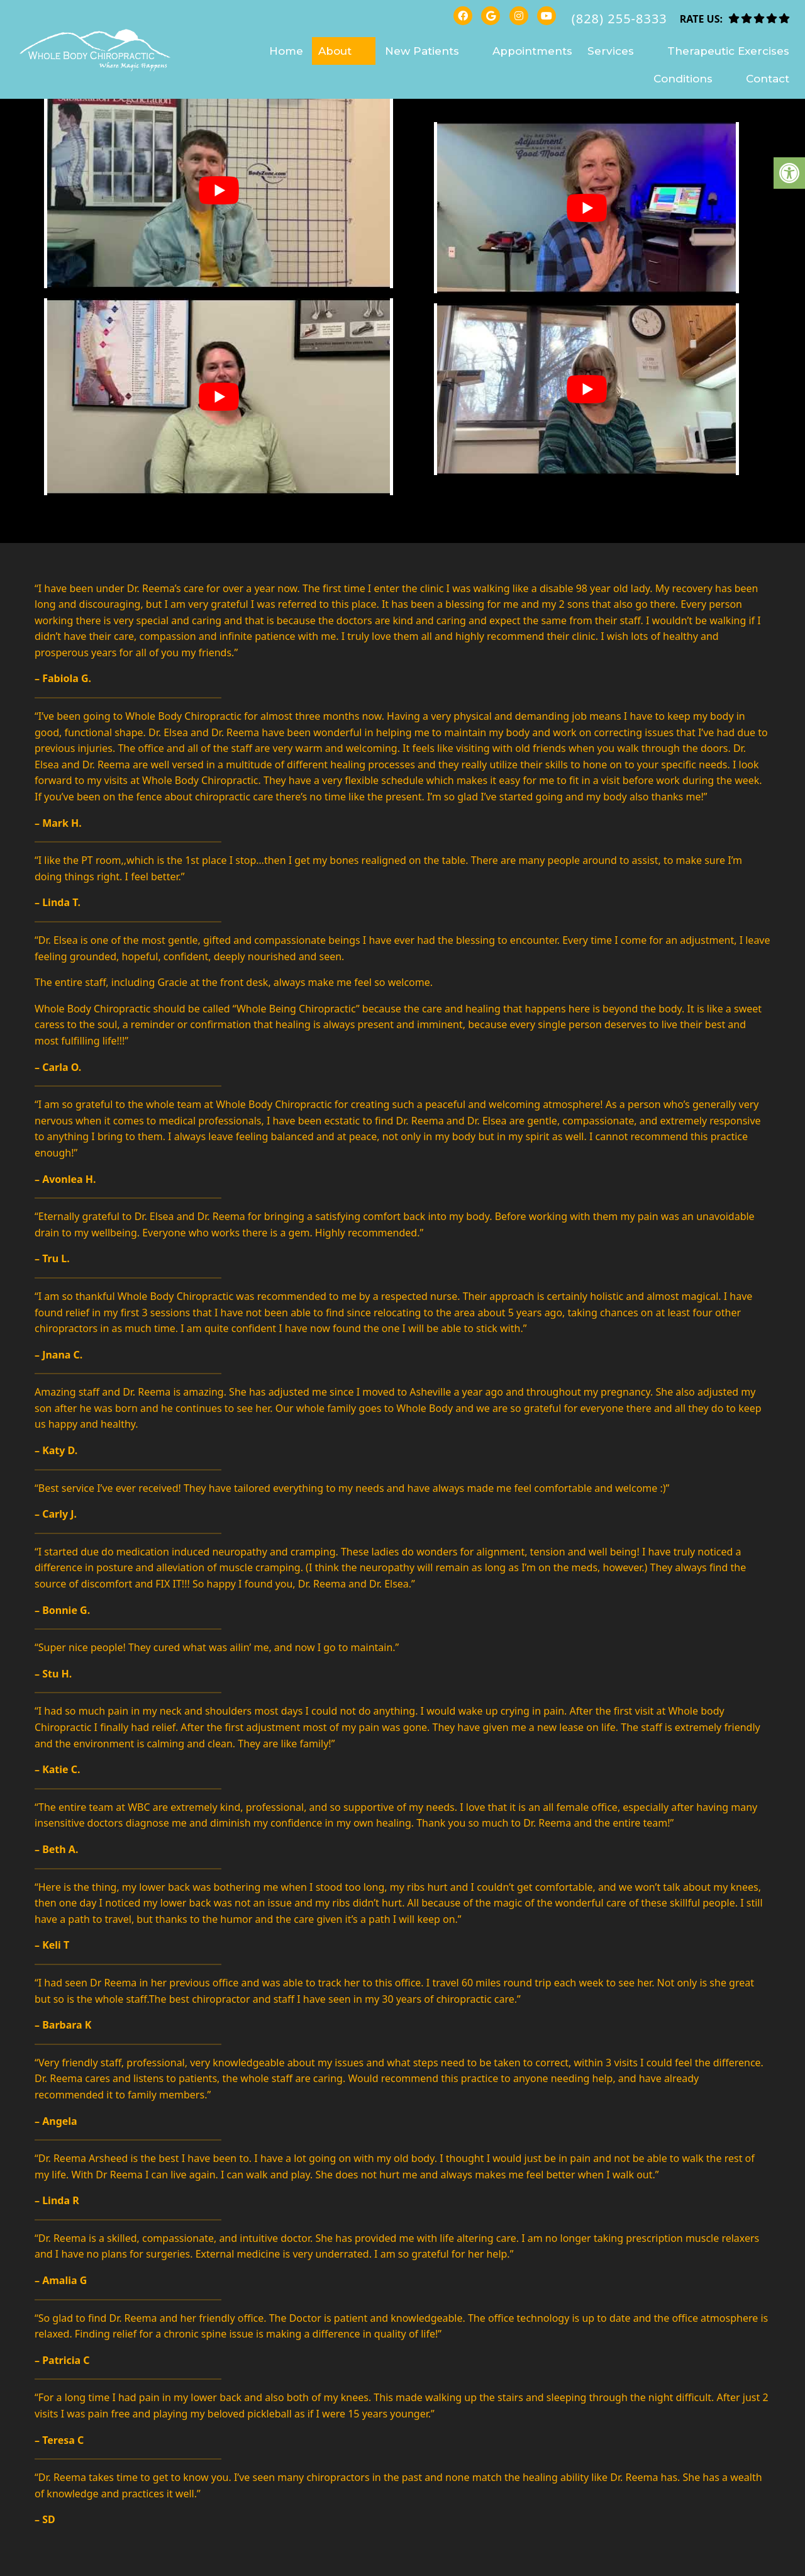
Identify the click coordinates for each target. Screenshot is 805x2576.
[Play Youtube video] (218, 190)
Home (286, 51)
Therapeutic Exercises (728, 51)
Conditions (683, 78)
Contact (767, 78)
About (335, 51)
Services (610, 51)
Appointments (532, 51)
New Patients (422, 51)
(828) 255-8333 (619, 18)
